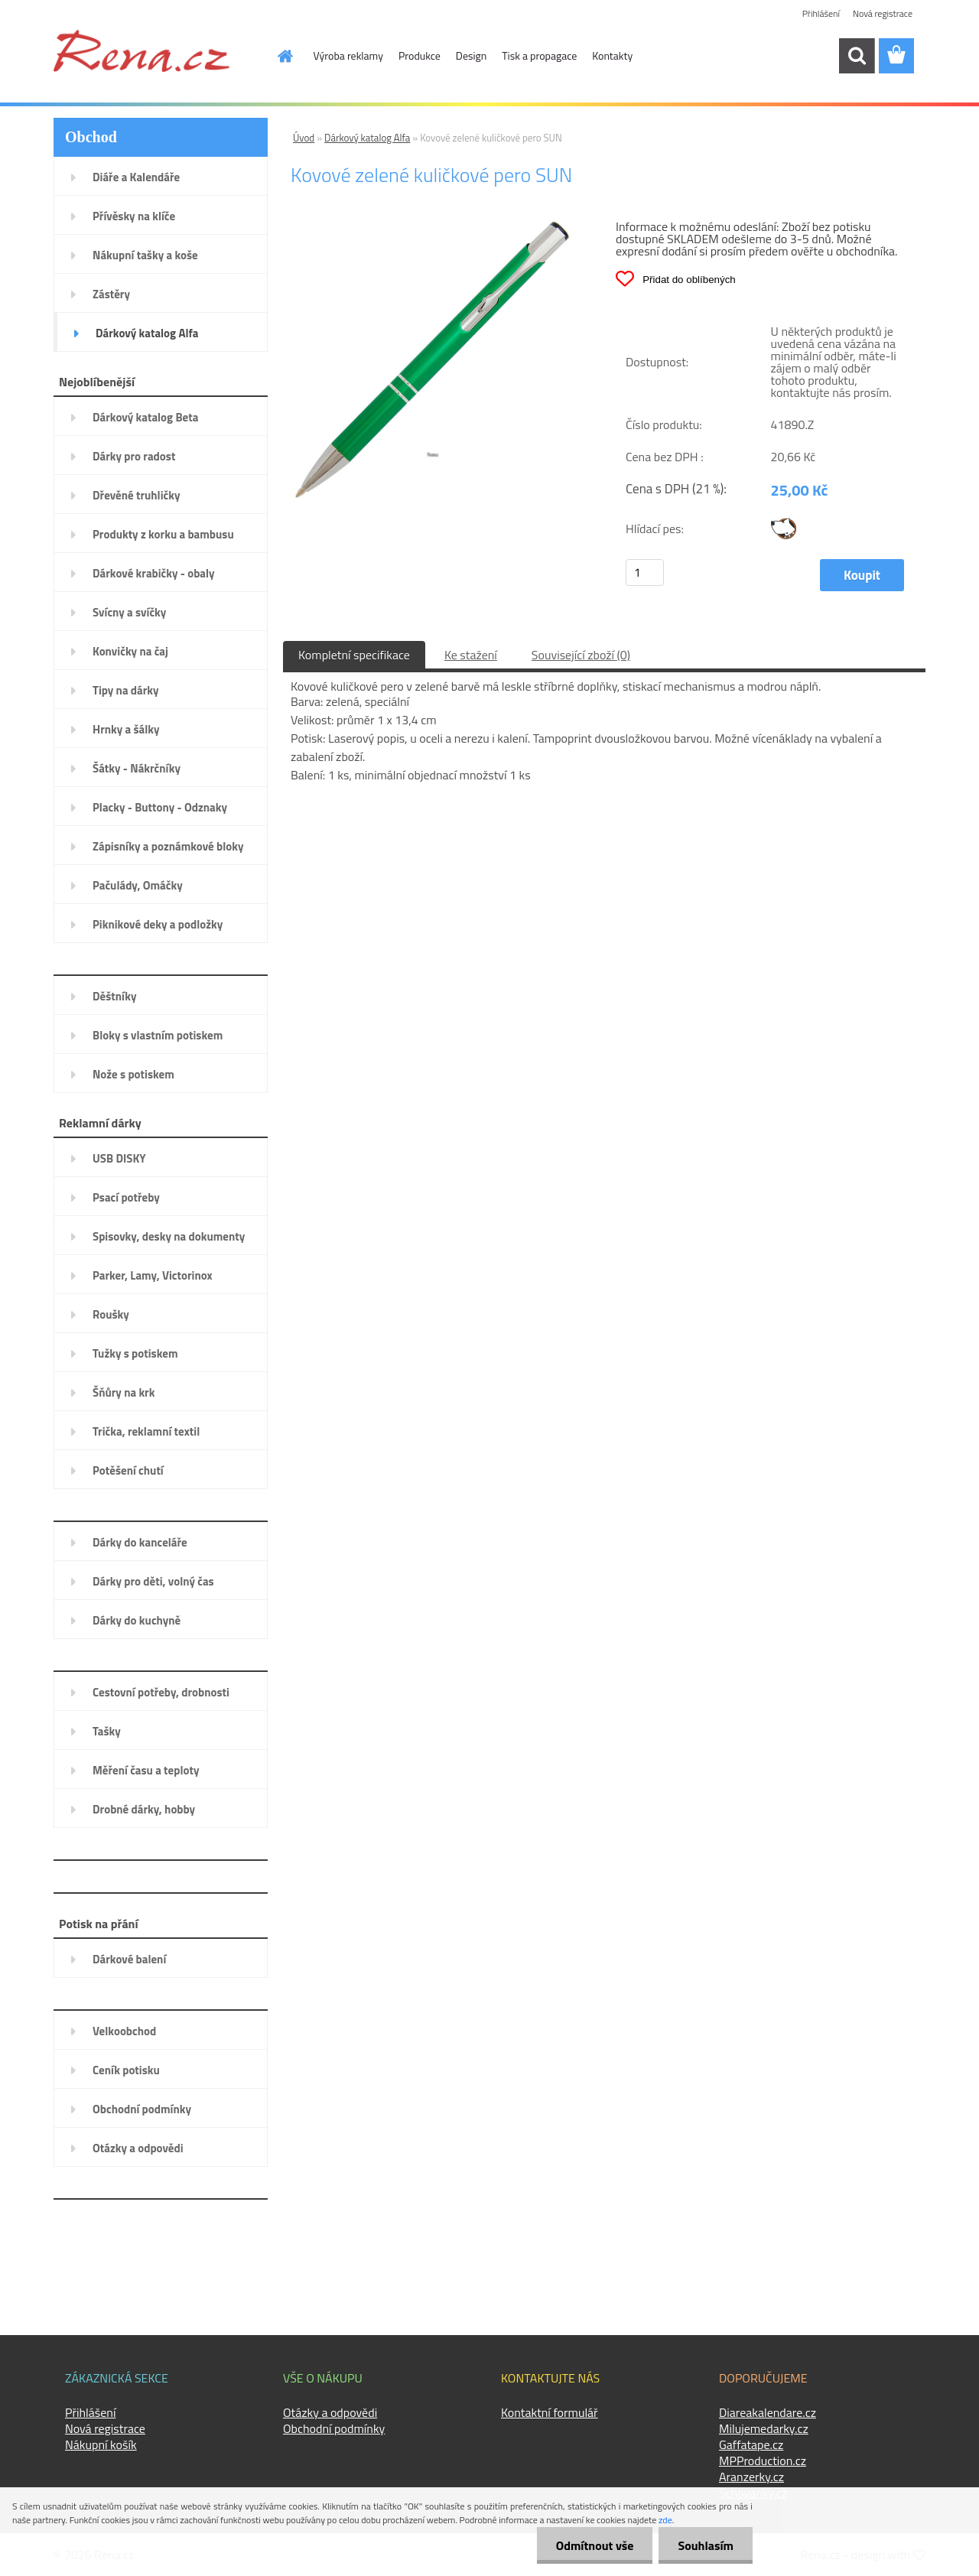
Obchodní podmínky (334, 2428)
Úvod (303, 137)
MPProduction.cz (762, 2460)
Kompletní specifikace (354, 655)
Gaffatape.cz (751, 2444)
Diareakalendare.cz (767, 2412)
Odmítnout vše (595, 2545)
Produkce (419, 55)
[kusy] (645, 572)
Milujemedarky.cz (763, 2428)
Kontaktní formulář (549, 2412)
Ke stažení (470, 655)
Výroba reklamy (348, 55)
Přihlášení (821, 13)
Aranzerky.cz (751, 2476)
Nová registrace (882, 13)
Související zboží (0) (581, 655)
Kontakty (612, 55)
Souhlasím (705, 2545)
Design (471, 55)
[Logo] (141, 50)
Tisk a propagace (539, 55)
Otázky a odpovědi (330, 2412)
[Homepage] (277, 55)
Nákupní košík (101, 2444)
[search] (856, 55)
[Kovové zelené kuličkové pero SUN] (432, 225)
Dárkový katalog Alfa (367, 137)
